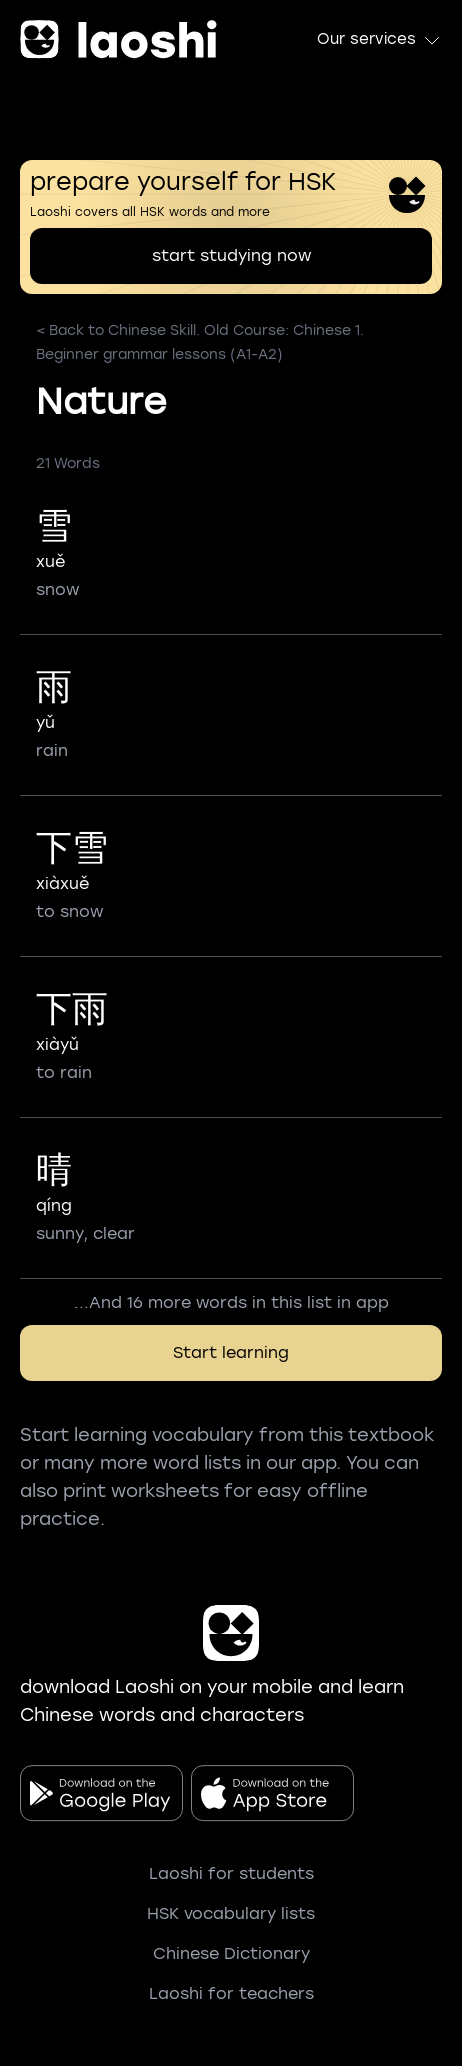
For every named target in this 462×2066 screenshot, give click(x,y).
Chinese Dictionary (231, 1953)
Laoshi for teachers (231, 1993)
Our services (379, 40)
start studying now (231, 255)
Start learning (231, 1352)
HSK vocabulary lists (231, 1913)
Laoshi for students (231, 1873)
